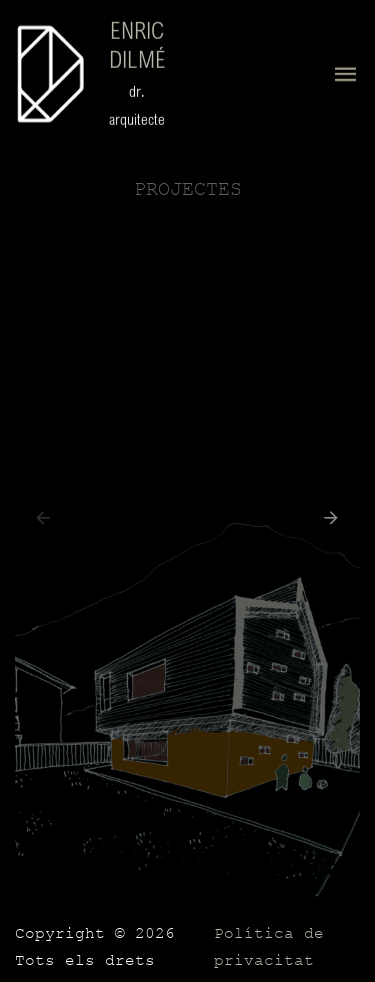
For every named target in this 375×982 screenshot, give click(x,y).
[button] (326, 522)
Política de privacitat (269, 947)
